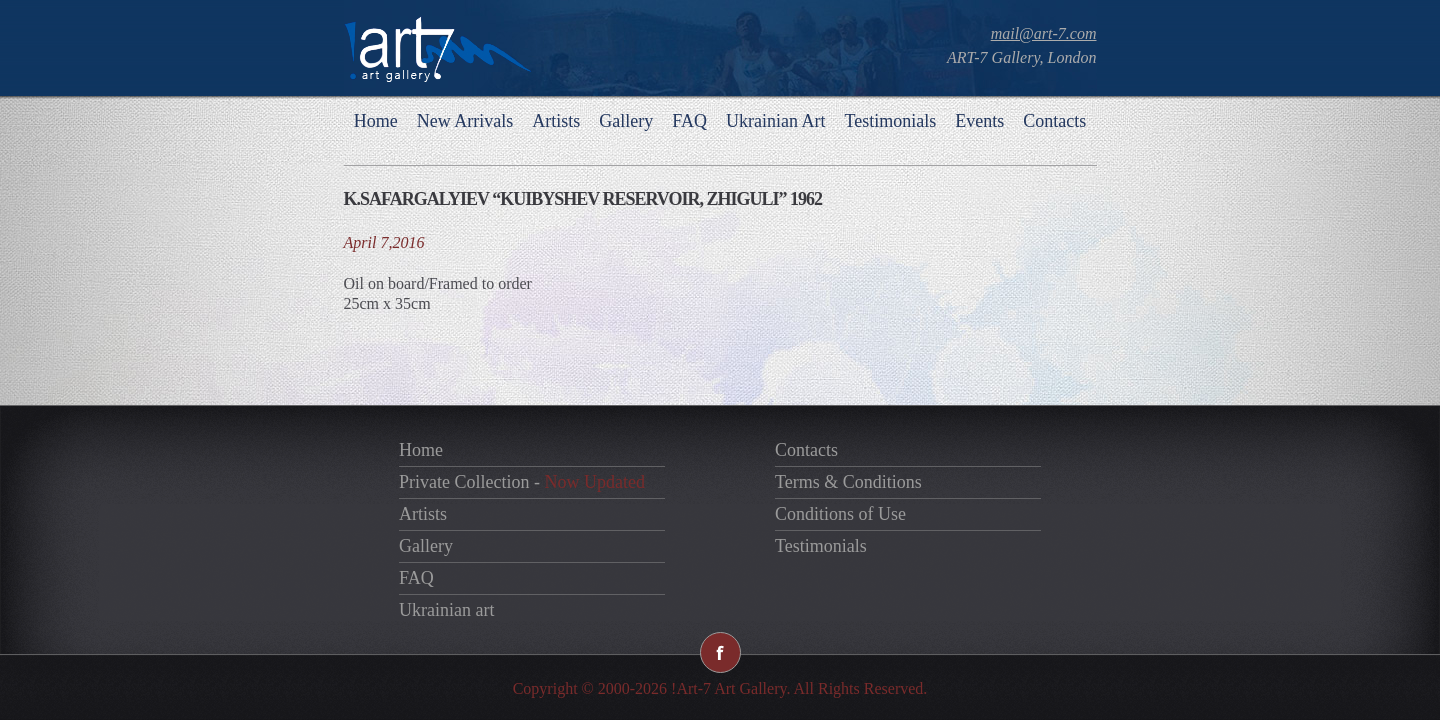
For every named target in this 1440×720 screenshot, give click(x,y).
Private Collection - (522, 482)
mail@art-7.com (1044, 33)
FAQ (689, 121)
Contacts (1054, 121)
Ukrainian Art (775, 121)
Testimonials (890, 121)
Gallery (626, 121)
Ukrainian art (446, 610)
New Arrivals (465, 121)
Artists (556, 121)
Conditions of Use (840, 514)
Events (979, 121)
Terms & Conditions (848, 482)
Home (376, 121)
